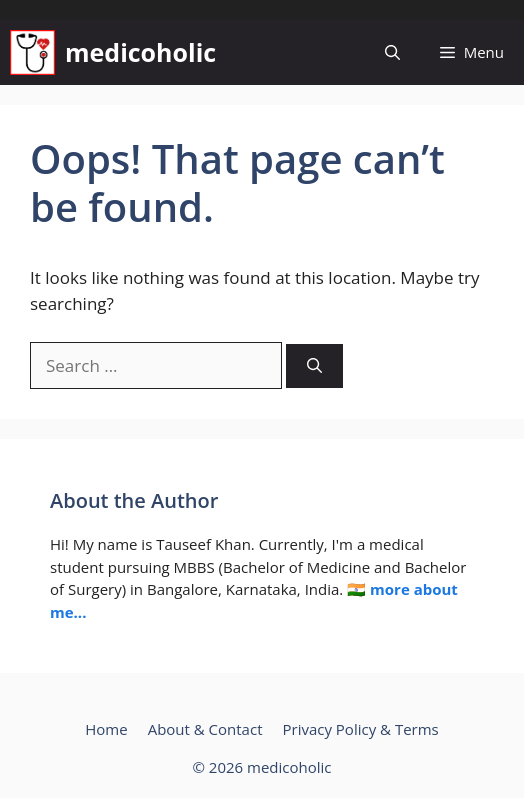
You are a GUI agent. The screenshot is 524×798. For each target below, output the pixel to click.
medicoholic (140, 52)
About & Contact (205, 729)
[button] (392, 52)
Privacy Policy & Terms (360, 729)
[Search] (314, 366)
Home (106, 729)
